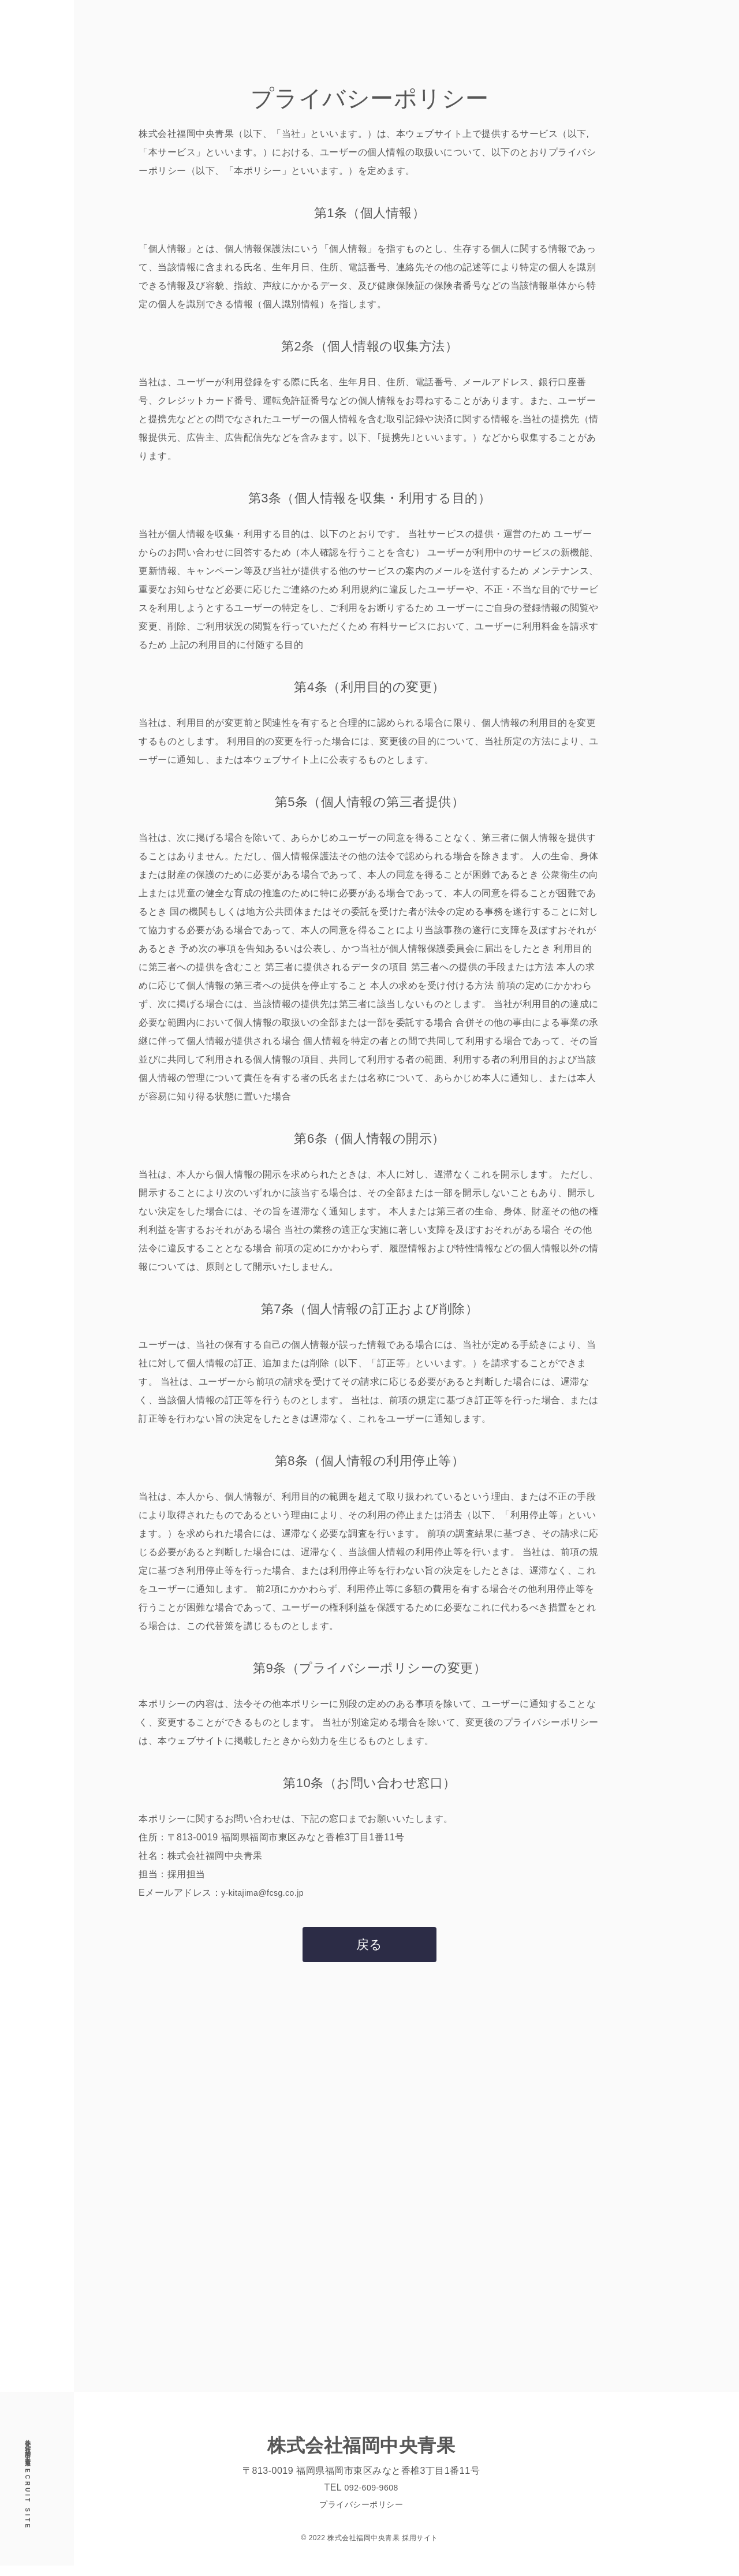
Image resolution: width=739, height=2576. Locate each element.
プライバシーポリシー (361, 2514)
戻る (369, 1948)
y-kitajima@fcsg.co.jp (268, 1892)
